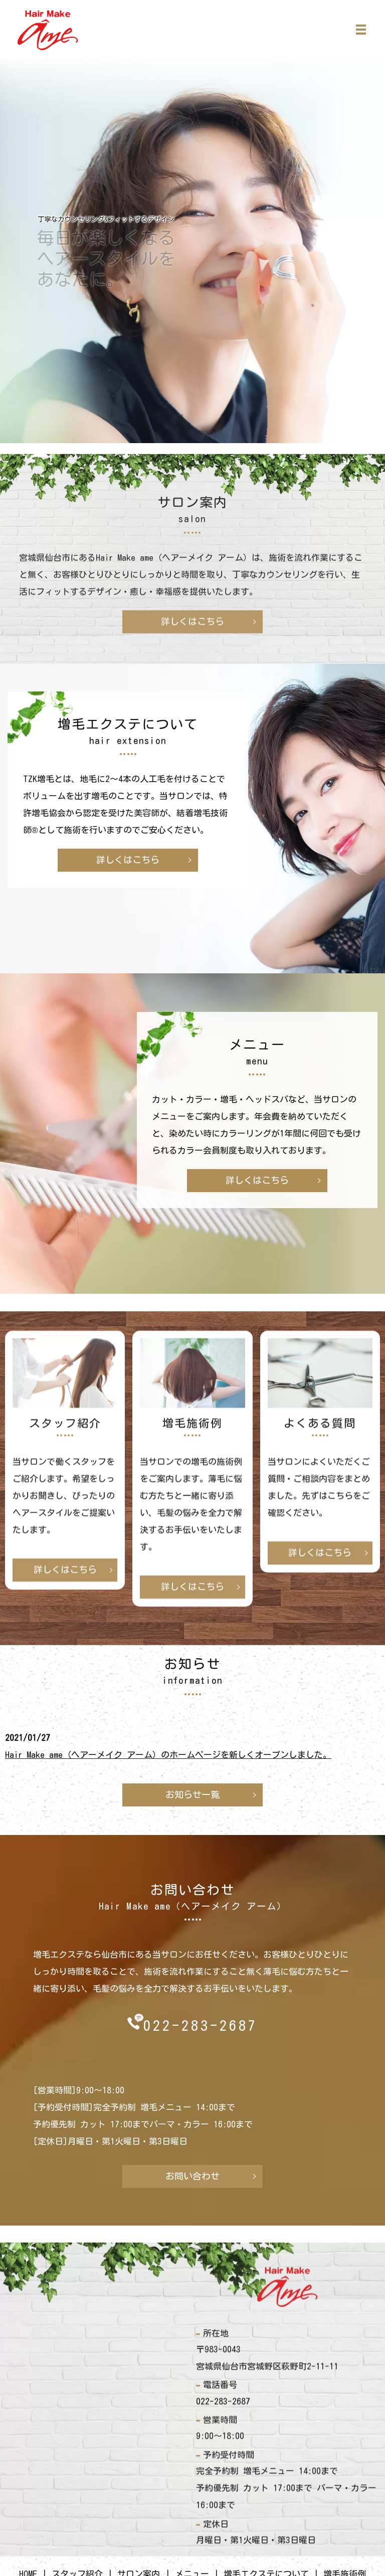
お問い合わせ (192, 2175)
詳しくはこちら (127, 859)
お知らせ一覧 (192, 1794)
